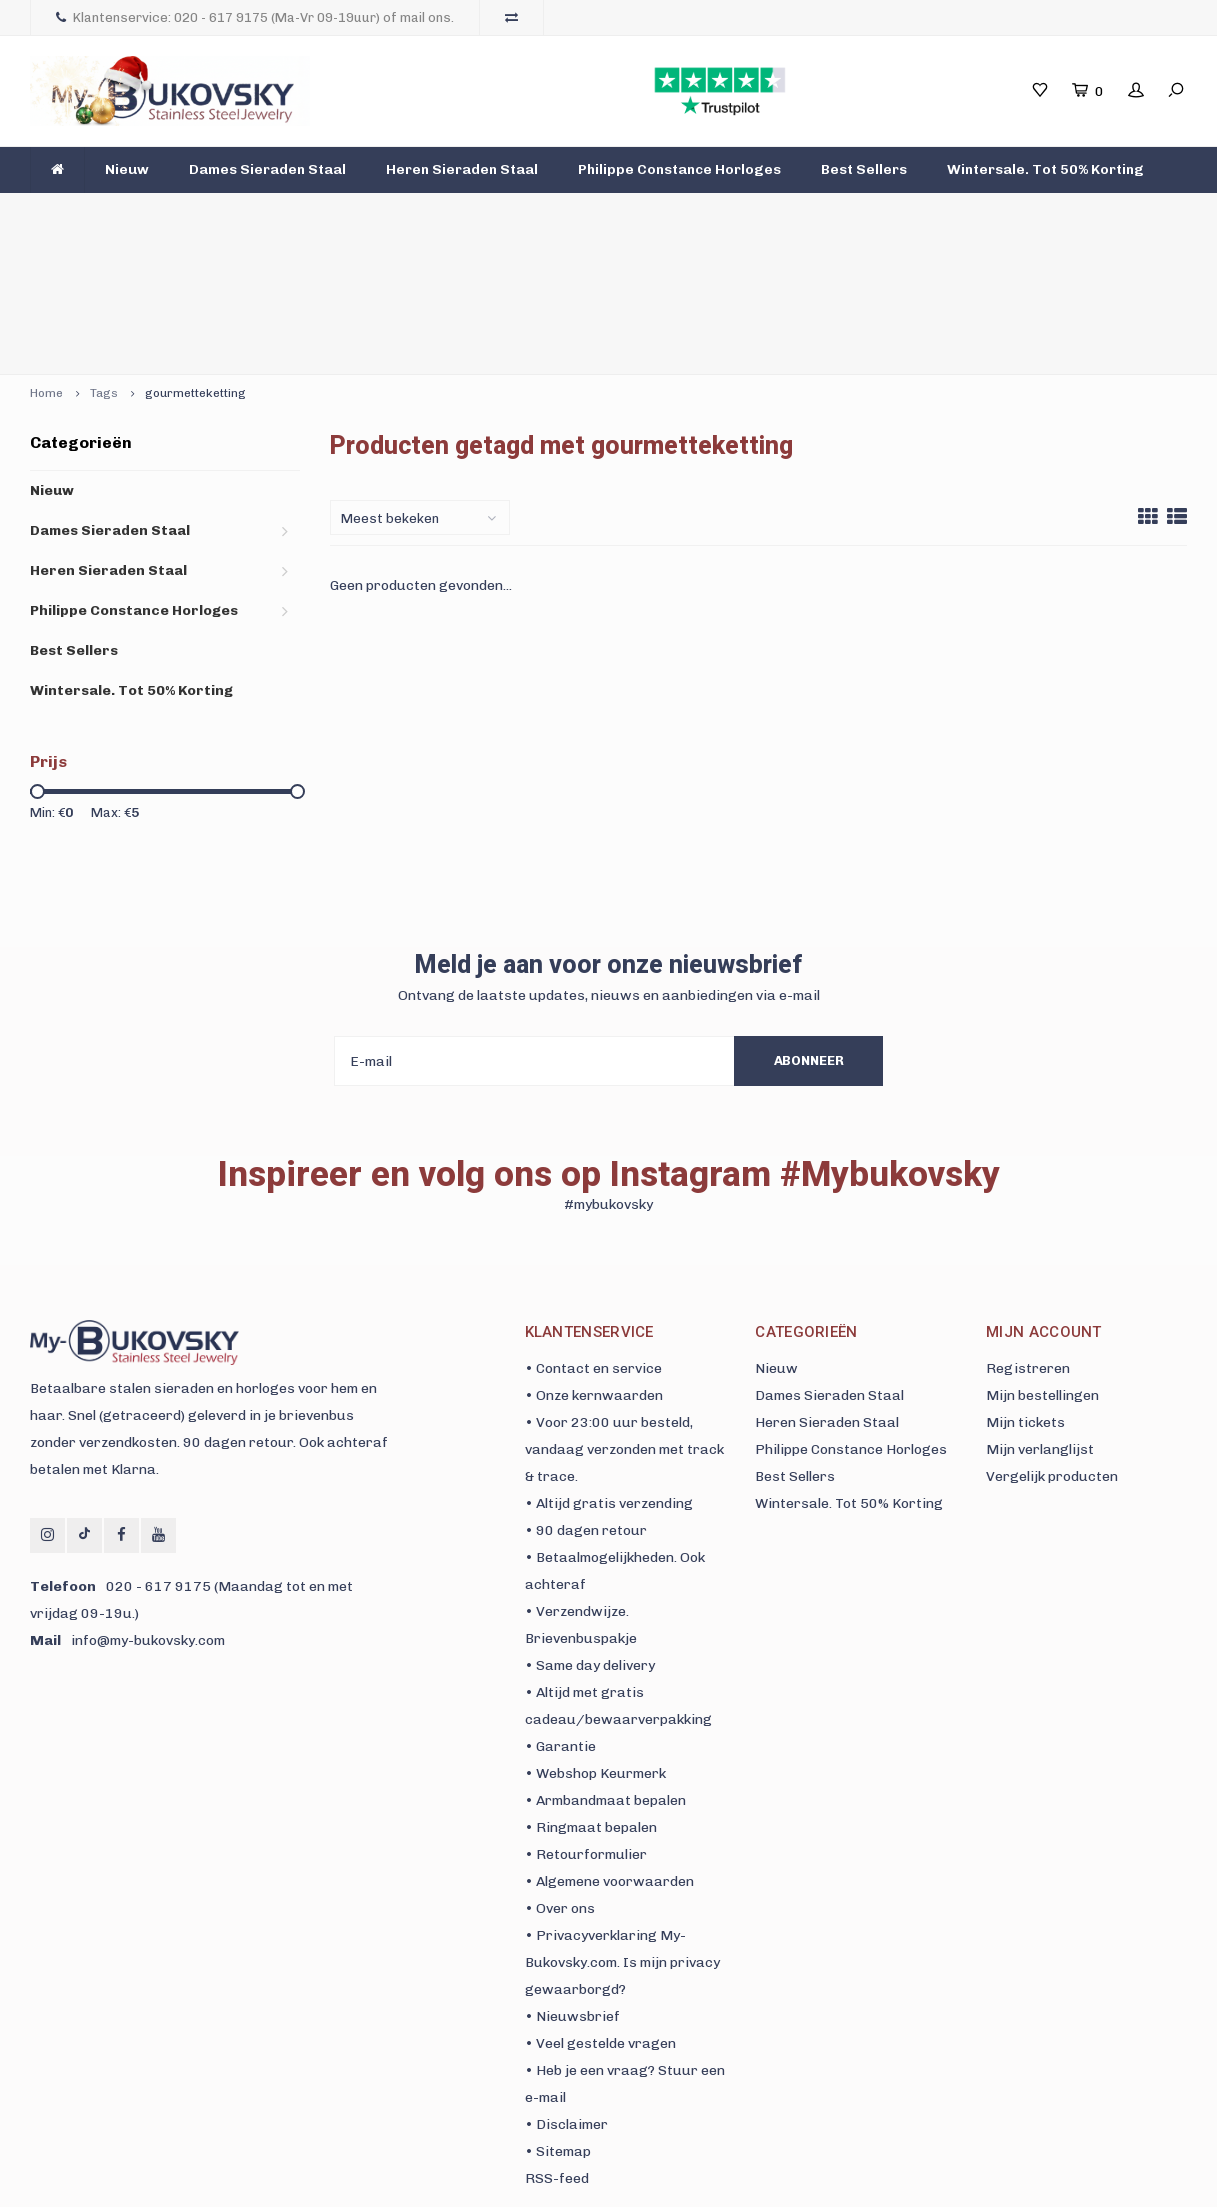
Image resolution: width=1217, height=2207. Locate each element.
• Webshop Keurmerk (595, 1647)
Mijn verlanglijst (1040, 1323)
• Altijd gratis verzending (609, 1377)
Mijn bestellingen (1042, 1269)
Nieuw (127, 169)
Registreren (1028, 1242)
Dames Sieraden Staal (267, 169)
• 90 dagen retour (586, 1404)
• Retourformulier (586, 1728)
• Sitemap (558, 2025)
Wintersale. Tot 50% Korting (1045, 169)
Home (46, 267)
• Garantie (560, 1620)
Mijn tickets (1025, 1296)
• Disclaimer (566, 1998)
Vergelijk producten (1052, 1350)
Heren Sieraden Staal (462, 169)
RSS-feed (557, 2052)
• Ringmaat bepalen (591, 1701)
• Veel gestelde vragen (600, 1917)
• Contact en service (593, 1242)
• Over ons (560, 1782)
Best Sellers (864, 169)
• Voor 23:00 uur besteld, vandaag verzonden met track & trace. (624, 1323)
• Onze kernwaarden (594, 1269)
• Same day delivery (590, 1539)
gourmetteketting (195, 267)
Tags (104, 267)
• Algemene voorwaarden (609, 1755)
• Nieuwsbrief (572, 1890)
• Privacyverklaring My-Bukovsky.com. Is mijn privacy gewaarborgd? (622, 1836)
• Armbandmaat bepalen (605, 1674)
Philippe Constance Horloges (679, 169)
